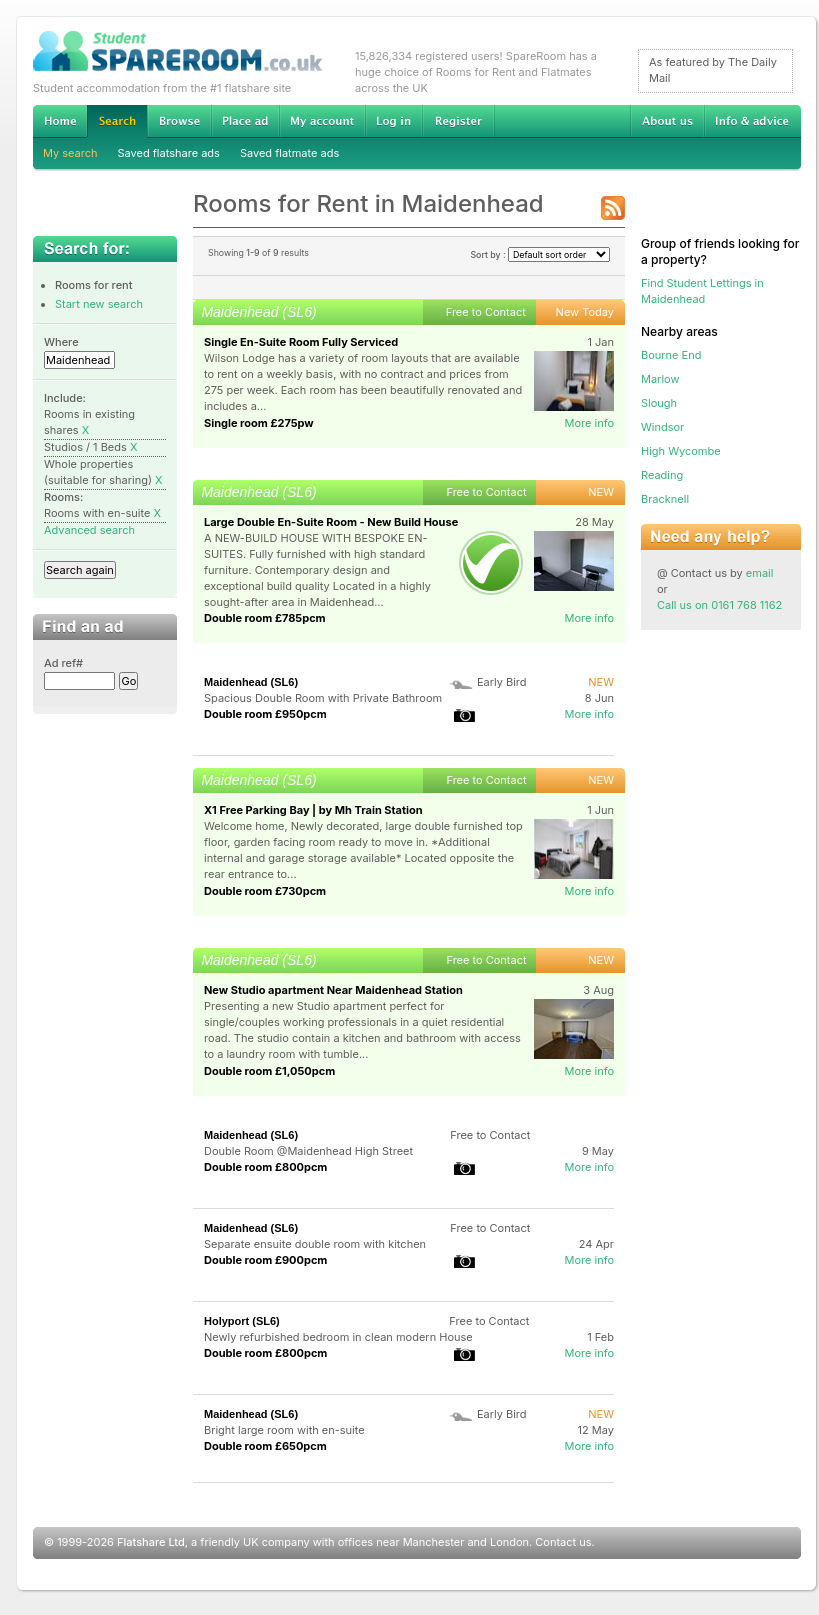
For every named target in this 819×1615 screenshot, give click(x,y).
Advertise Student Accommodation (245, 121)
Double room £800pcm (265, 1167)
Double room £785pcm (265, 618)
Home (60, 121)
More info (589, 423)
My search (70, 153)
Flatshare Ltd (151, 1542)
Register (458, 121)
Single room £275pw (259, 423)
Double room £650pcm (265, 1446)
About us (667, 121)
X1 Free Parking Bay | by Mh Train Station (313, 810)
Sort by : (540, 254)
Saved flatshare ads (169, 153)
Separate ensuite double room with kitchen (315, 1244)
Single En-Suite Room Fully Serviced (301, 342)
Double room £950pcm (265, 714)
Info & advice (752, 121)
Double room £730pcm (265, 891)
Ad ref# (63, 663)
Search (117, 121)
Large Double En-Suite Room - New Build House (331, 522)
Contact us (563, 1542)
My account (322, 121)
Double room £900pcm (265, 1260)
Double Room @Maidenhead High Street (308, 1151)
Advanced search (89, 530)
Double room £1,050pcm (269, 1071)
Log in (393, 121)
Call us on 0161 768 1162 (719, 605)
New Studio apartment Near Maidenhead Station (333, 990)
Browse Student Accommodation (179, 121)
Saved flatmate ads (289, 153)
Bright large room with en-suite (284, 1430)
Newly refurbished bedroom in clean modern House (338, 1337)
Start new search (99, 304)
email (760, 573)
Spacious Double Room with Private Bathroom (323, 698)
